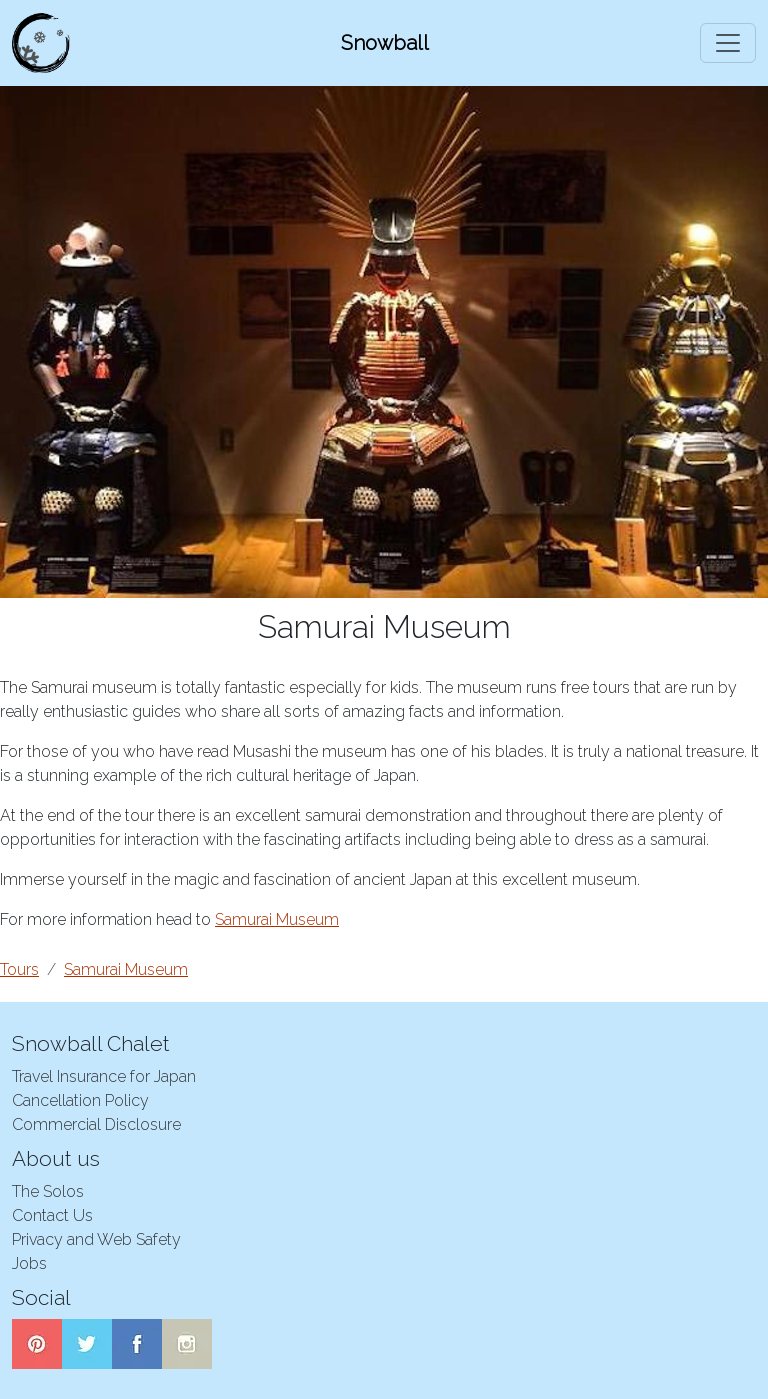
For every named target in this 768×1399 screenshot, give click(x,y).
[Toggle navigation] (728, 43)
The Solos (48, 1191)
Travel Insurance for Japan (104, 1076)
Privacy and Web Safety (96, 1239)
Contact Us (52, 1215)
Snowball (385, 43)
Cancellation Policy (80, 1100)
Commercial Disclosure (96, 1124)
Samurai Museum (277, 919)
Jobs (29, 1263)
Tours (19, 969)
